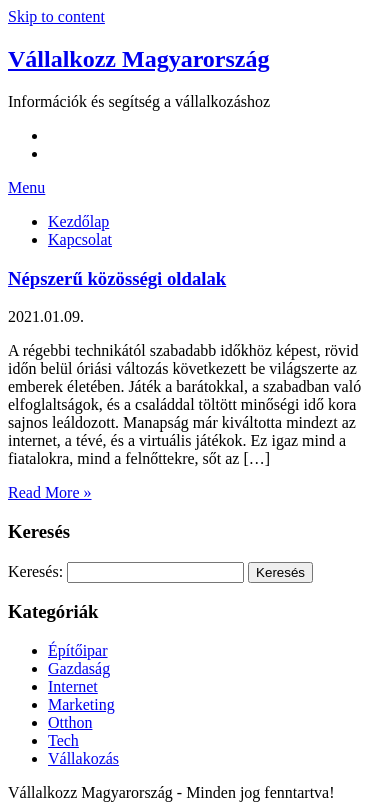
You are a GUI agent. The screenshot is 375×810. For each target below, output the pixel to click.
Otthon (70, 722)
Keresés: (35, 571)
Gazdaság (79, 668)
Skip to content (56, 16)
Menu (26, 187)
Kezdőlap (78, 221)
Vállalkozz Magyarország (139, 59)
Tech (63, 740)
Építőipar (78, 650)
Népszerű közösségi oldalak (117, 278)
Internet (73, 686)
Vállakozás (83, 758)
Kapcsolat (80, 239)
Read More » (50, 492)
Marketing (81, 704)
